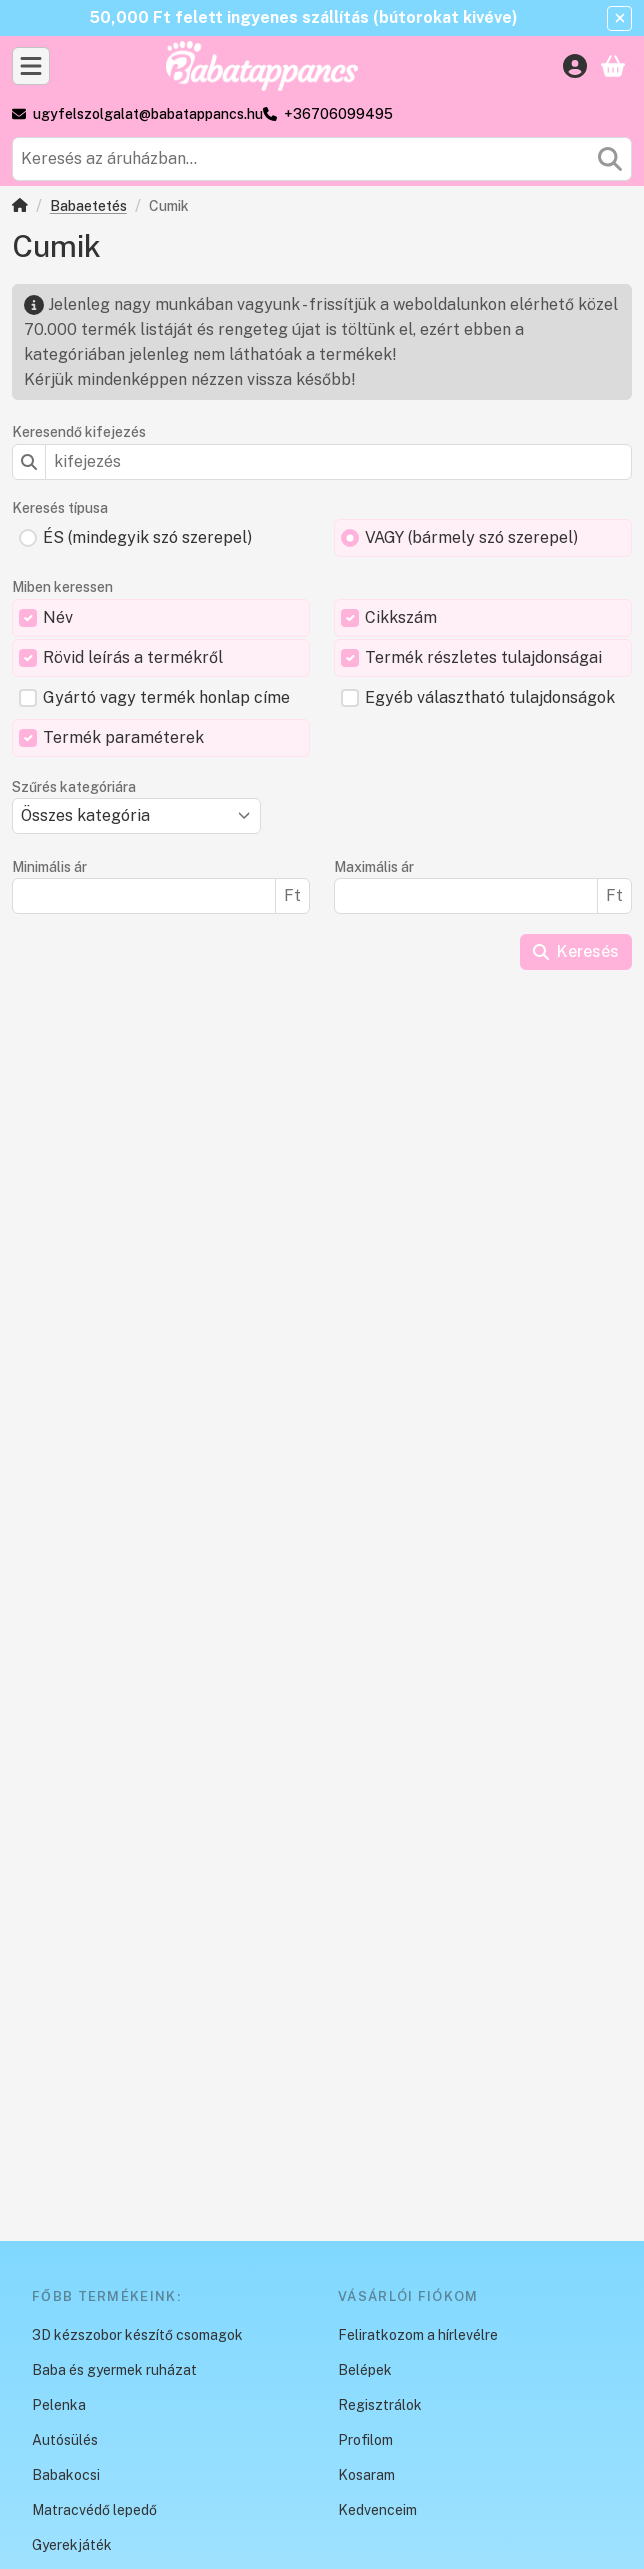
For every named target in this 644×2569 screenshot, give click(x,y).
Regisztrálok (380, 2405)
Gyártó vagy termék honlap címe (166, 697)
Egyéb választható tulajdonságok (490, 697)
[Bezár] (619, 18)
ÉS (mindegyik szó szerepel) (147, 537)
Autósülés (65, 2440)
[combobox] (322, 159)
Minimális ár (49, 867)
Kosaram (366, 2475)
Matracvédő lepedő (94, 2510)
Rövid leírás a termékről (133, 657)
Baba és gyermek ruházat (114, 2370)
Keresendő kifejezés (79, 432)
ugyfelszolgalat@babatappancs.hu (148, 114)
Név (58, 617)
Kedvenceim (377, 2510)
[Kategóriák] (31, 66)
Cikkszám (401, 617)
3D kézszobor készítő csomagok (137, 2335)
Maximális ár (374, 867)
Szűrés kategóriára (74, 787)
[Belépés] (575, 66)
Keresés (576, 951)
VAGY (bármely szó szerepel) (471, 537)
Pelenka (59, 2405)
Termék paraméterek (123, 737)
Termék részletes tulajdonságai (483, 657)
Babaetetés (88, 206)
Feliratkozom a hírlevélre (418, 2335)
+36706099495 (338, 114)
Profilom (365, 2440)
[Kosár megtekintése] (613, 66)
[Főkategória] (20, 207)
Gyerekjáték (72, 2545)
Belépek (365, 2370)
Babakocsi (66, 2475)
